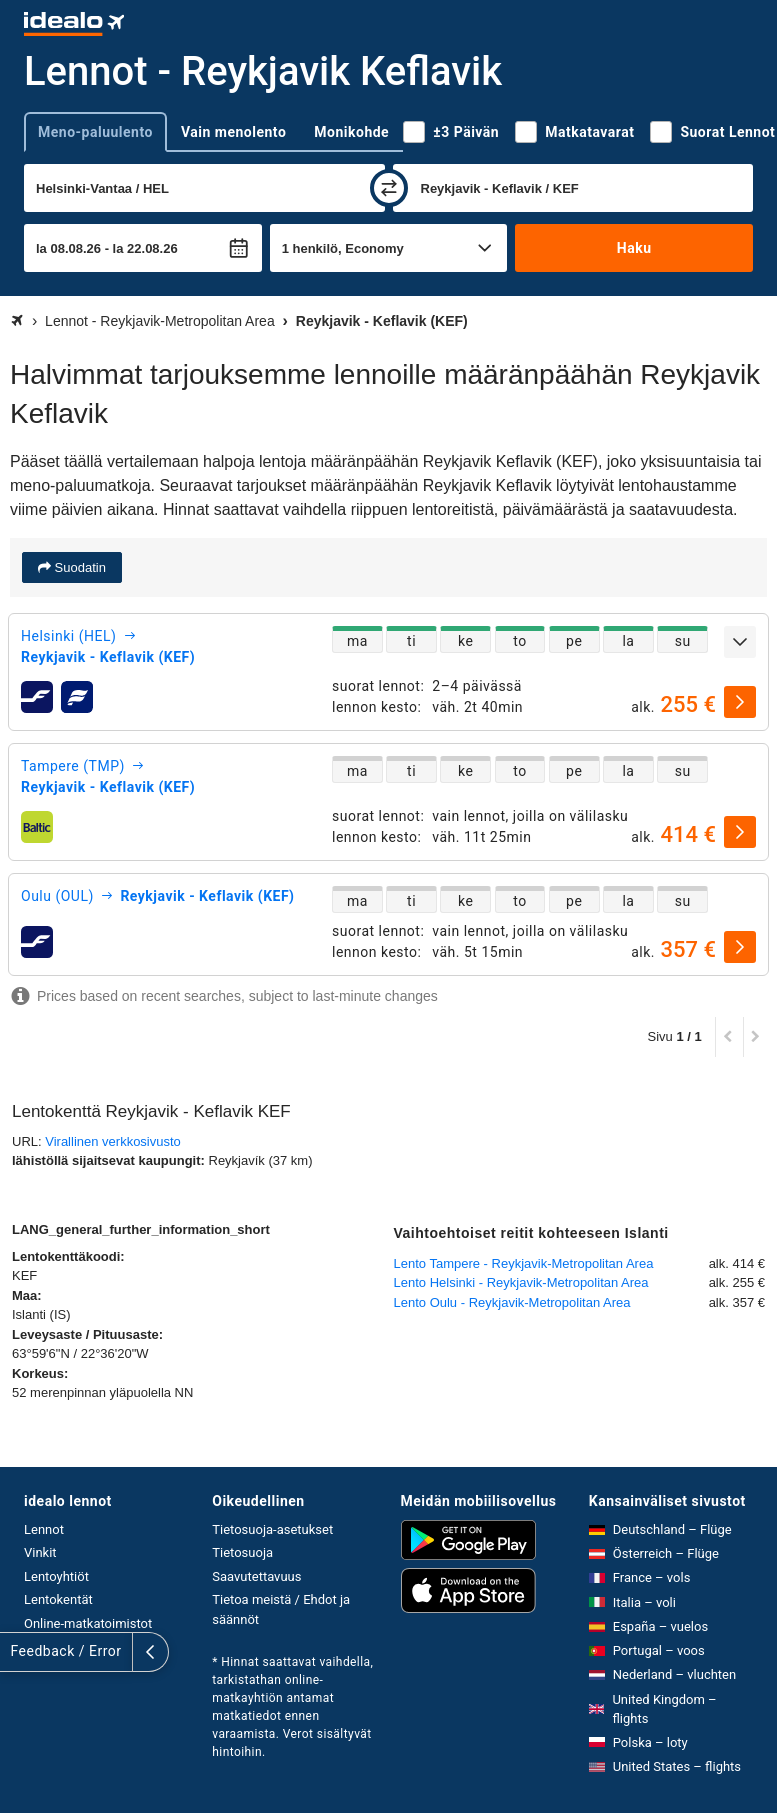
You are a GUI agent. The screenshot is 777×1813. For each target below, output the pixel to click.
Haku (634, 248)
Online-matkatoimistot (88, 1623)
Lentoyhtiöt (56, 1576)
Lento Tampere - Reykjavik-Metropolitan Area (524, 1263)
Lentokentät (58, 1599)
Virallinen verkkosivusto (113, 1141)
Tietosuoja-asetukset (272, 1529)
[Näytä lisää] (740, 642)
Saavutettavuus (256, 1576)
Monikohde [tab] (351, 132)
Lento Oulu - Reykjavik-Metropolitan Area (512, 1302)
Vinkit (40, 1552)
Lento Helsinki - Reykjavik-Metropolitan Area (521, 1282)
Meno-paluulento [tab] (95, 132)
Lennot (44, 1529)
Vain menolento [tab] (233, 132)
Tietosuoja (242, 1552)
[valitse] (740, 702)
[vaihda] (389, 188)
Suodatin (78, 567)
